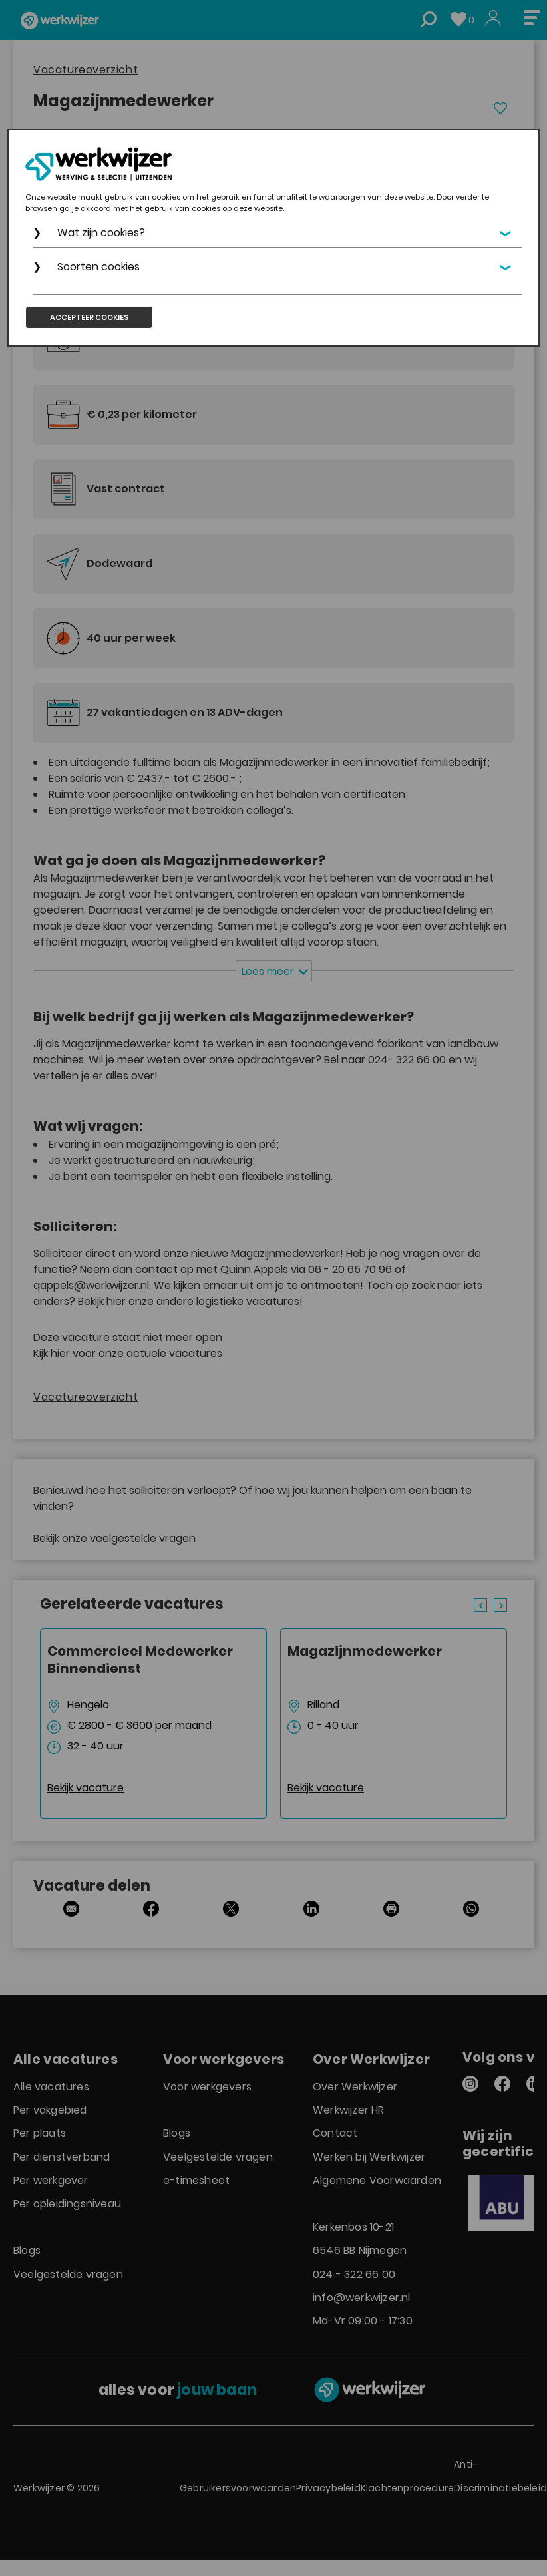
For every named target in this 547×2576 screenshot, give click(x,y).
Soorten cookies (98, 266)
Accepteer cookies (89, 317)
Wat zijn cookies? (101, 232)
